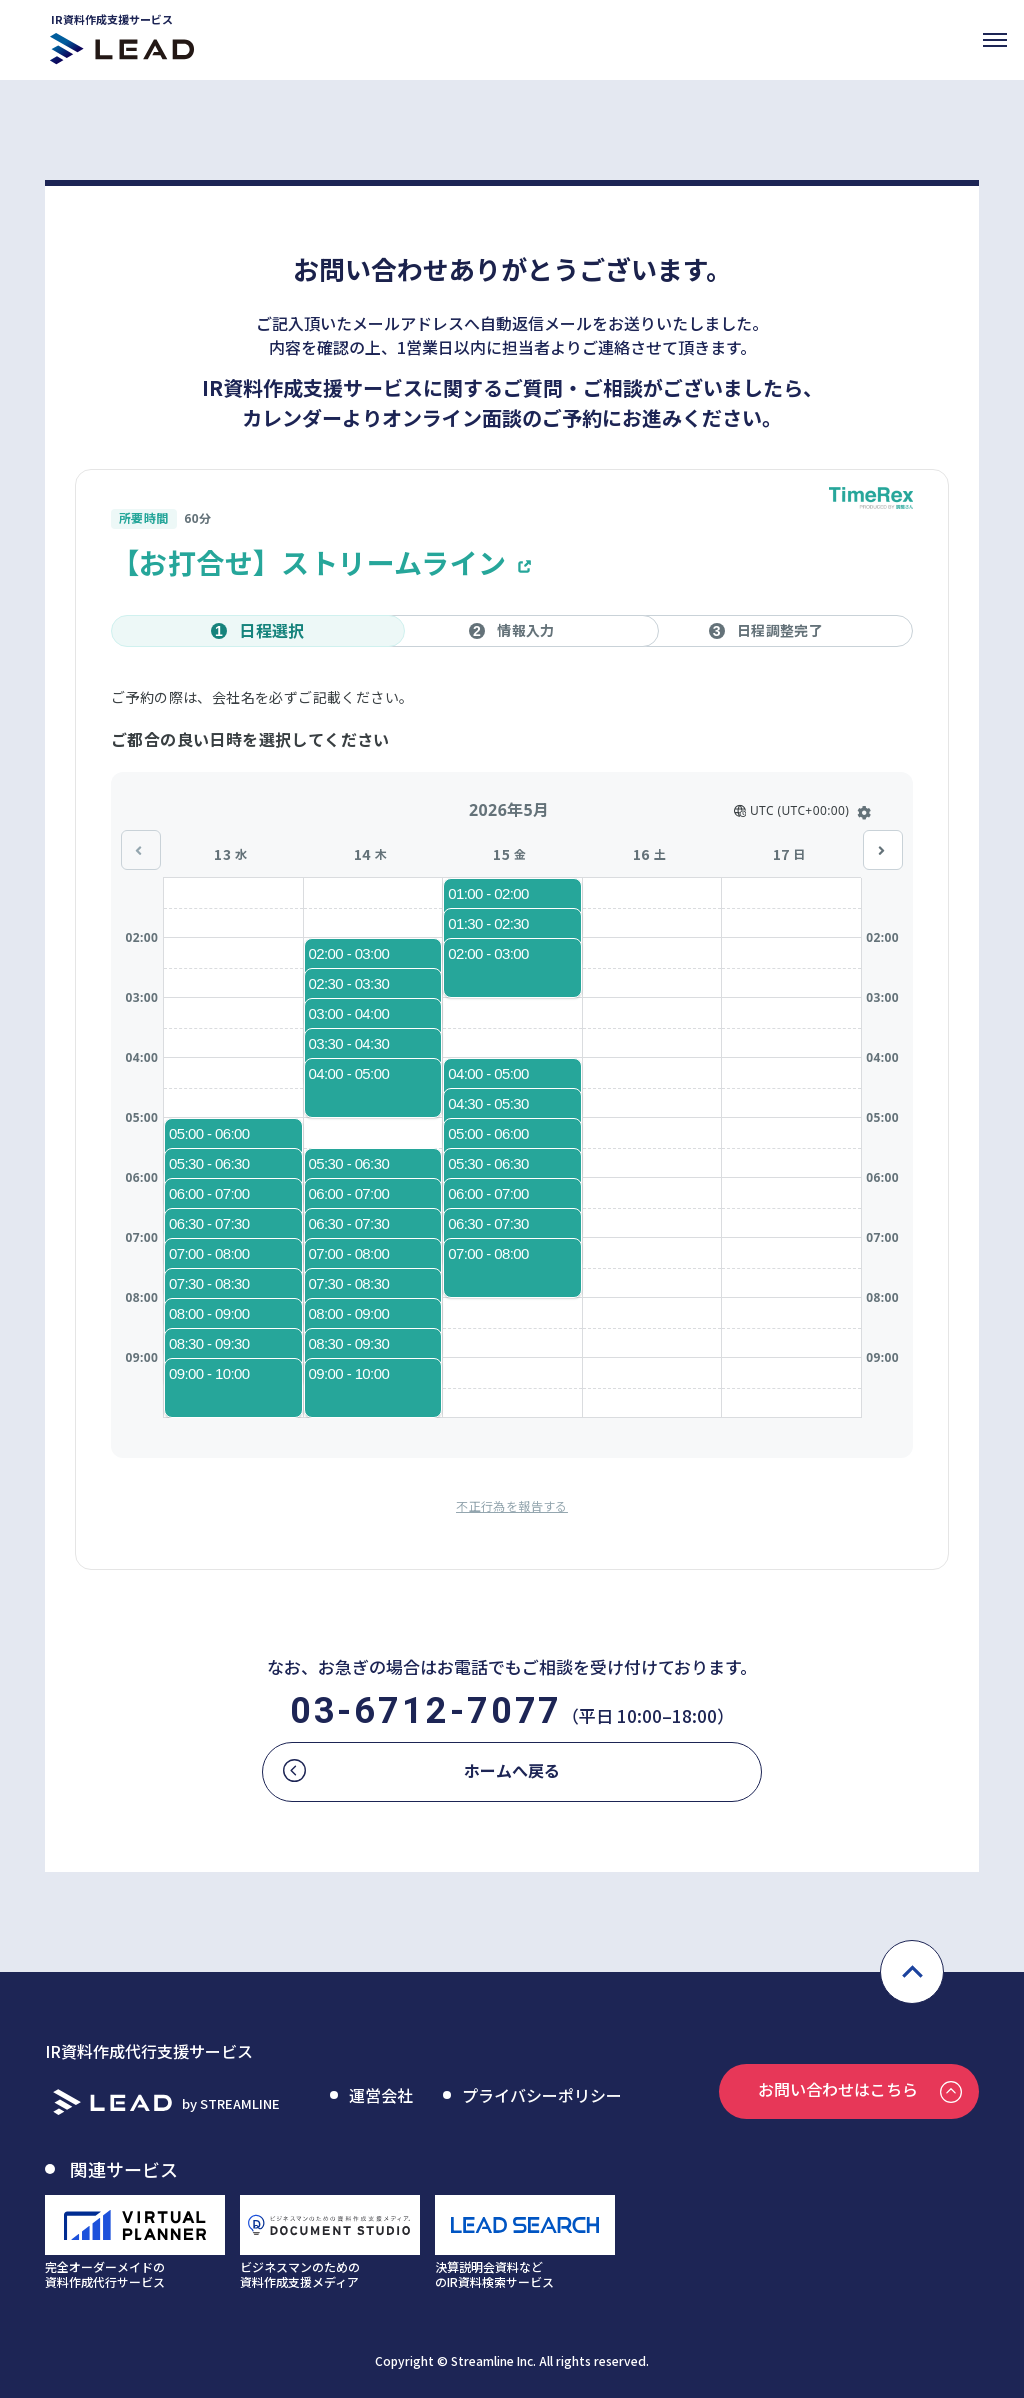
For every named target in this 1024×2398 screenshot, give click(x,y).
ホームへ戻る (512, 1770)
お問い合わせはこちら (838, 2089)
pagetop (912, 1972)
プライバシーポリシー (542, 2095)
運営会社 (381, 2095)
